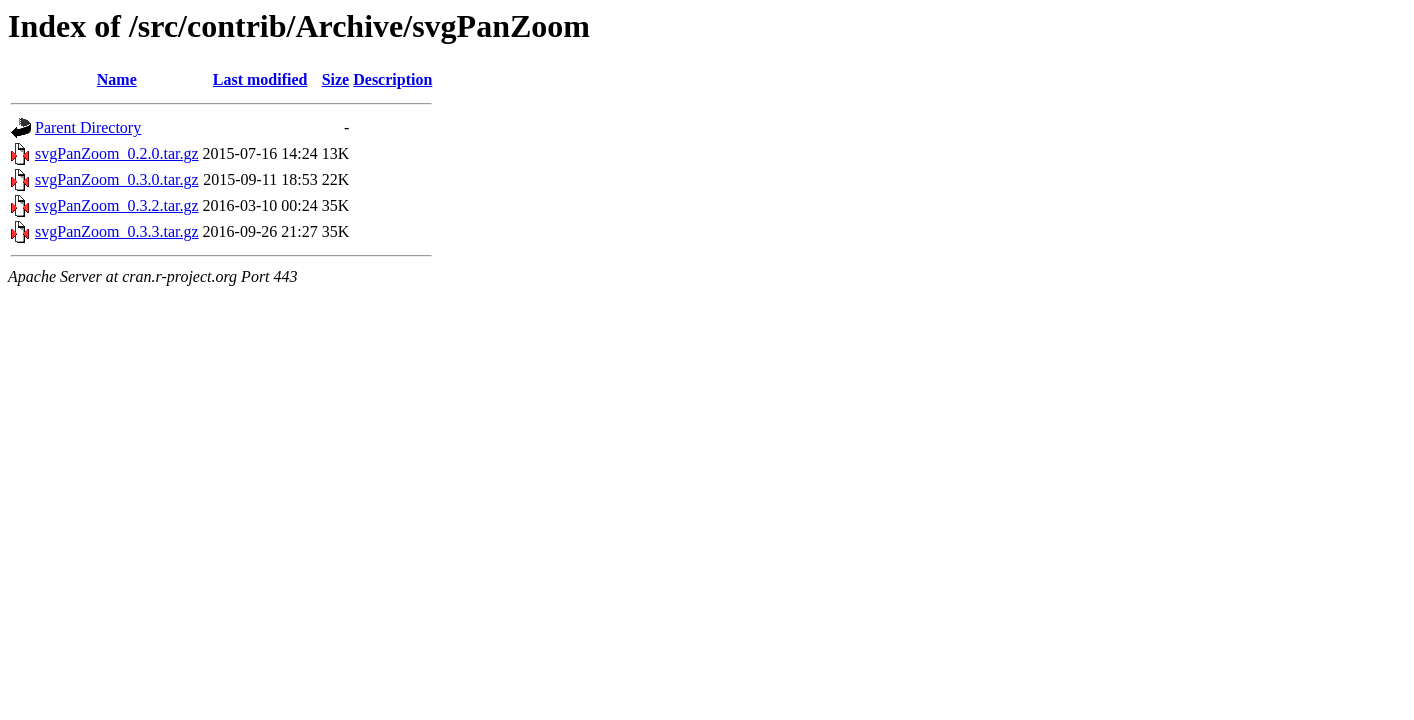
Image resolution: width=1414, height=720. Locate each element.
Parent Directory (88, 127)
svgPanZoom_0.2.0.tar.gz (117, 153)
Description (392, 79)
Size (336, 79)
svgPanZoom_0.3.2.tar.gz (117, 205)
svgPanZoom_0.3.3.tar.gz (117, 231)
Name (117, 79)
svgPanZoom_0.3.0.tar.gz (117, 179)
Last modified (260, 79)
